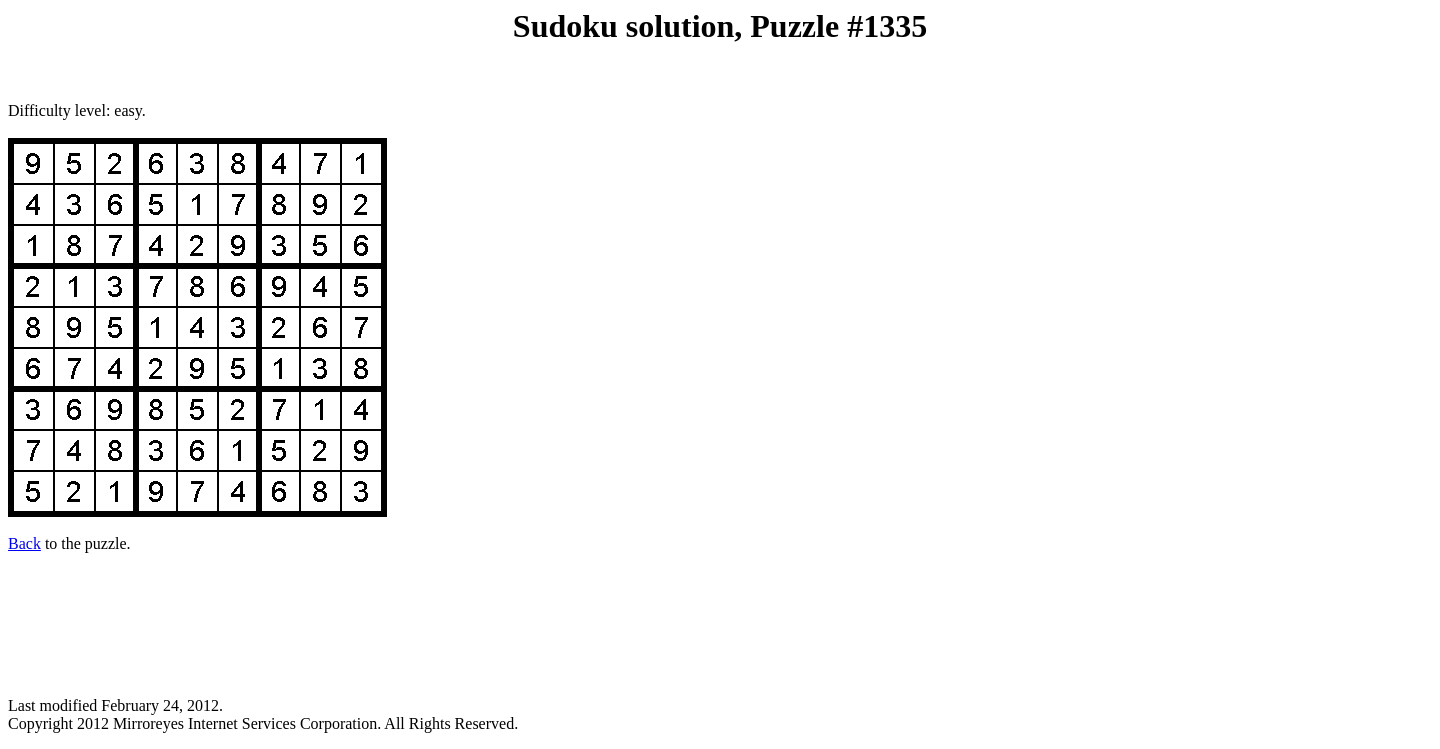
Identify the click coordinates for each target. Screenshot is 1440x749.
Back (24, 543)
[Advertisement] (720, 616)
